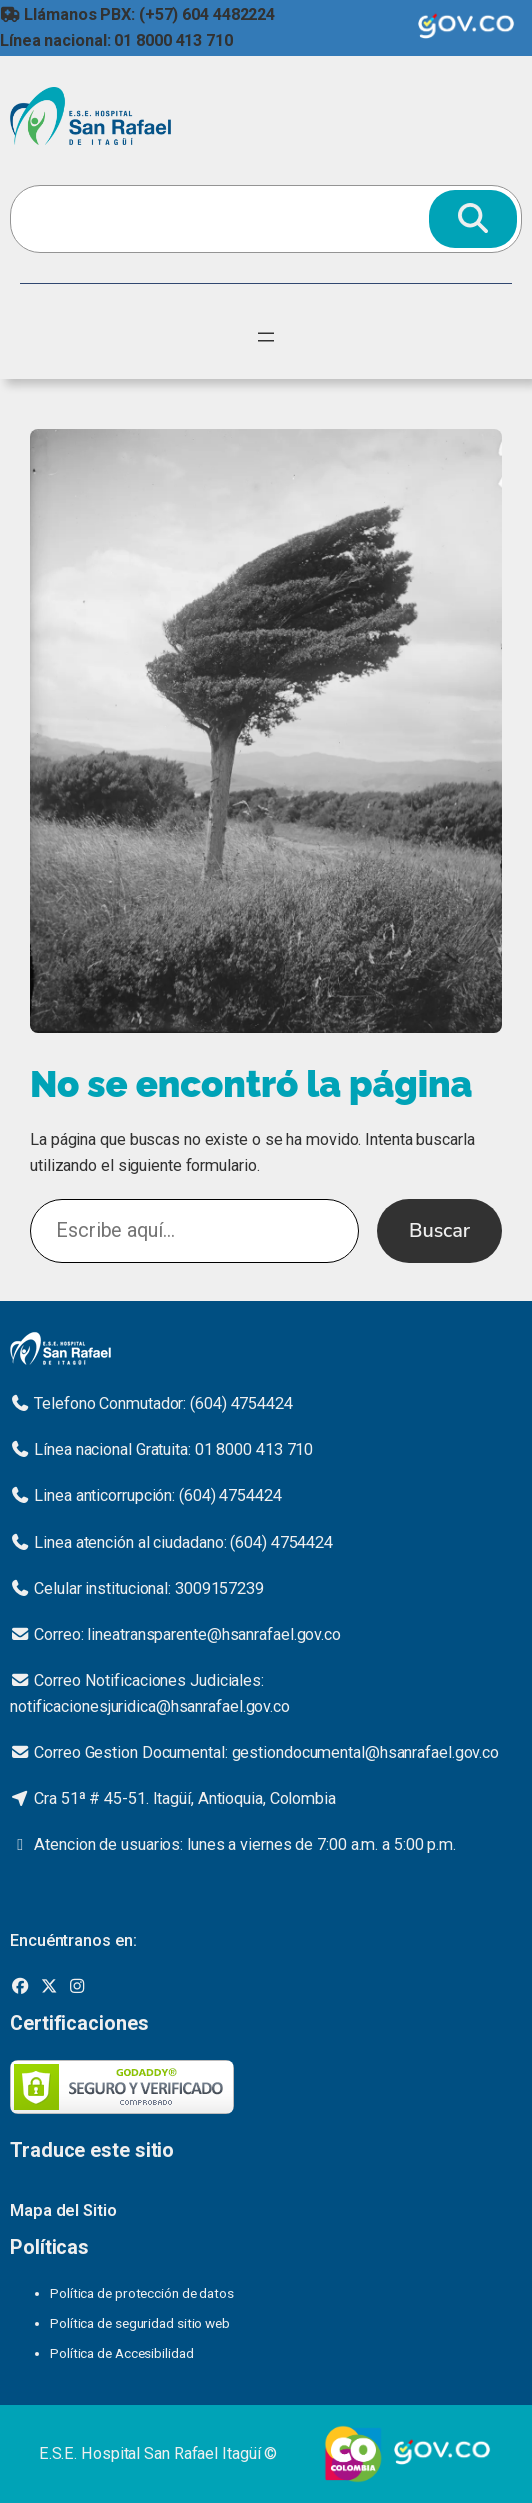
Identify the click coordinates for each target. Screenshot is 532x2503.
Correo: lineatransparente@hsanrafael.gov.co (187, 1634)
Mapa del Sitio (63, 2210)
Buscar (439, 1230)
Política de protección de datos (142, 2293)
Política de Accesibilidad (122, 2353)
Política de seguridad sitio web (140, 2323)
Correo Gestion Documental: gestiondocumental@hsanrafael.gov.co (266, 1752)
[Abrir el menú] (266, 337)
